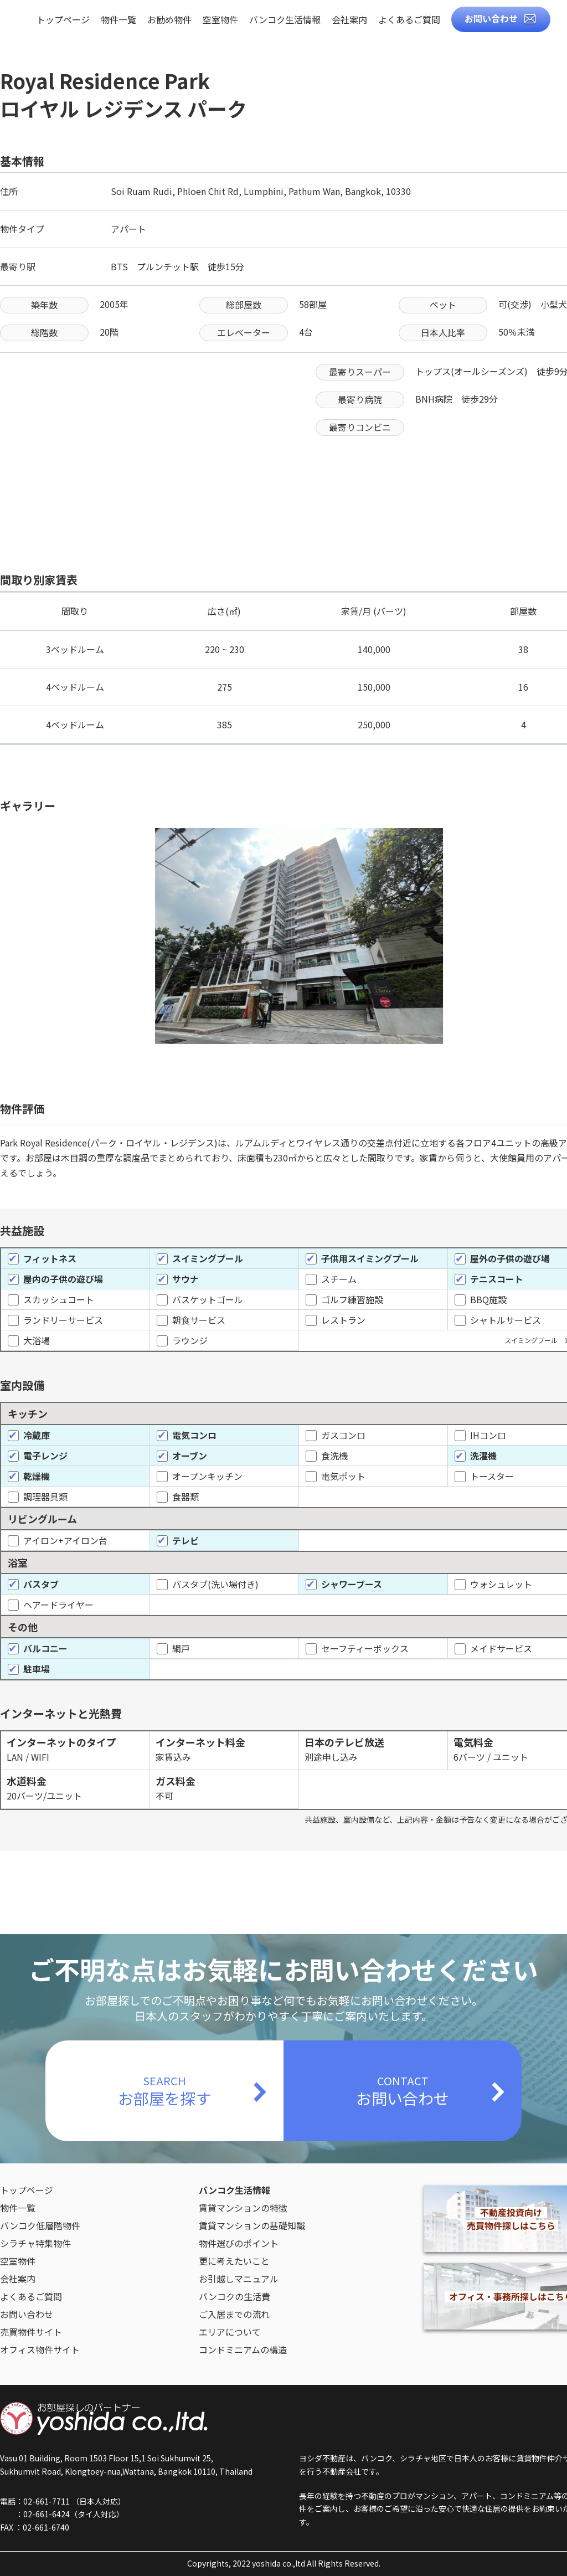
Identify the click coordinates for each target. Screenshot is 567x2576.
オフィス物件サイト (40, 2349)
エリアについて (230, 2331)
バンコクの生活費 (234, 2296)
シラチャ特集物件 (35, 2243)
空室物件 (220, 20)
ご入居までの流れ (234, 2314)
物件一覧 (118, 20)
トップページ (63, 20)
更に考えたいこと (234, 2260)
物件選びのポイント (239, 2243)
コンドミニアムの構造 (243, 2349)
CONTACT (402, 2091)
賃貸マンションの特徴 (243, 2207)
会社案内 (349, 20)
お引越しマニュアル (239, 2278)
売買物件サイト (31, 2331)
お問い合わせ (491, 18)
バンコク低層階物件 (40, 2225)
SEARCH (164, 2091)
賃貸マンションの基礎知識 (252, 2225)
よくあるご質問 (409, 20)
